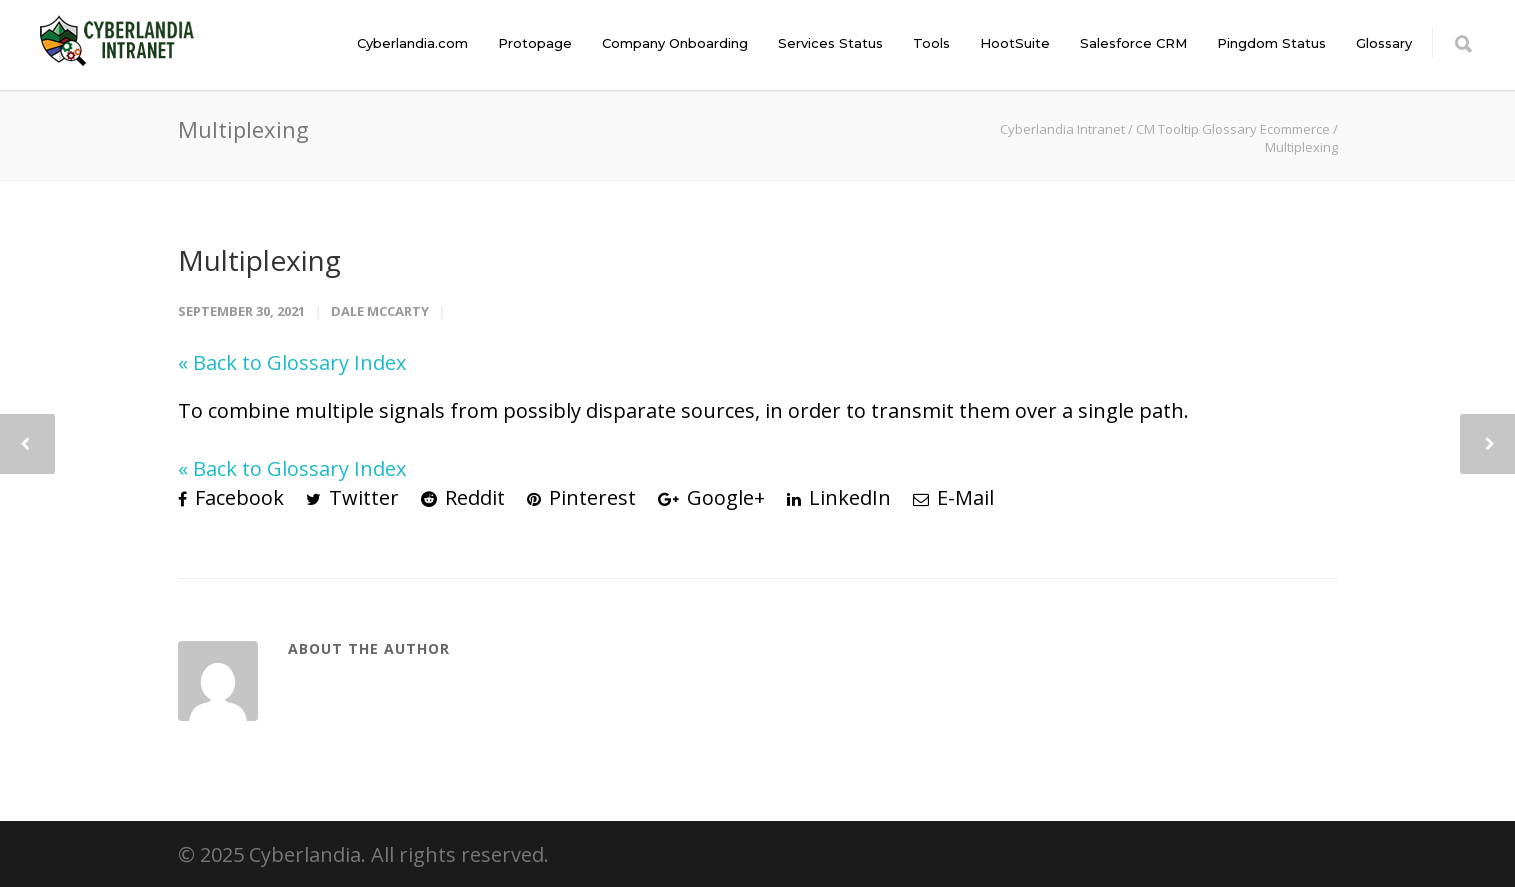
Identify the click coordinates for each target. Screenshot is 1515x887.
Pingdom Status (1271, 43)
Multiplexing (259, 260)
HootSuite (1015, 43)
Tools (931, 43)
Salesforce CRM (1133, 43)
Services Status (830, 43)
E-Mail (953, 497)
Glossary (1384, 43)
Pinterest (581, 497)
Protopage (535, 43)
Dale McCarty (380, 311)
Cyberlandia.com (412, 43)
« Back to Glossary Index (292, 362)
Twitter (352, 497)
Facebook (231, 497)
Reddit (463, 497)
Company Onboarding (675, 43)
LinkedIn (839, 497)
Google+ (711, 497)
